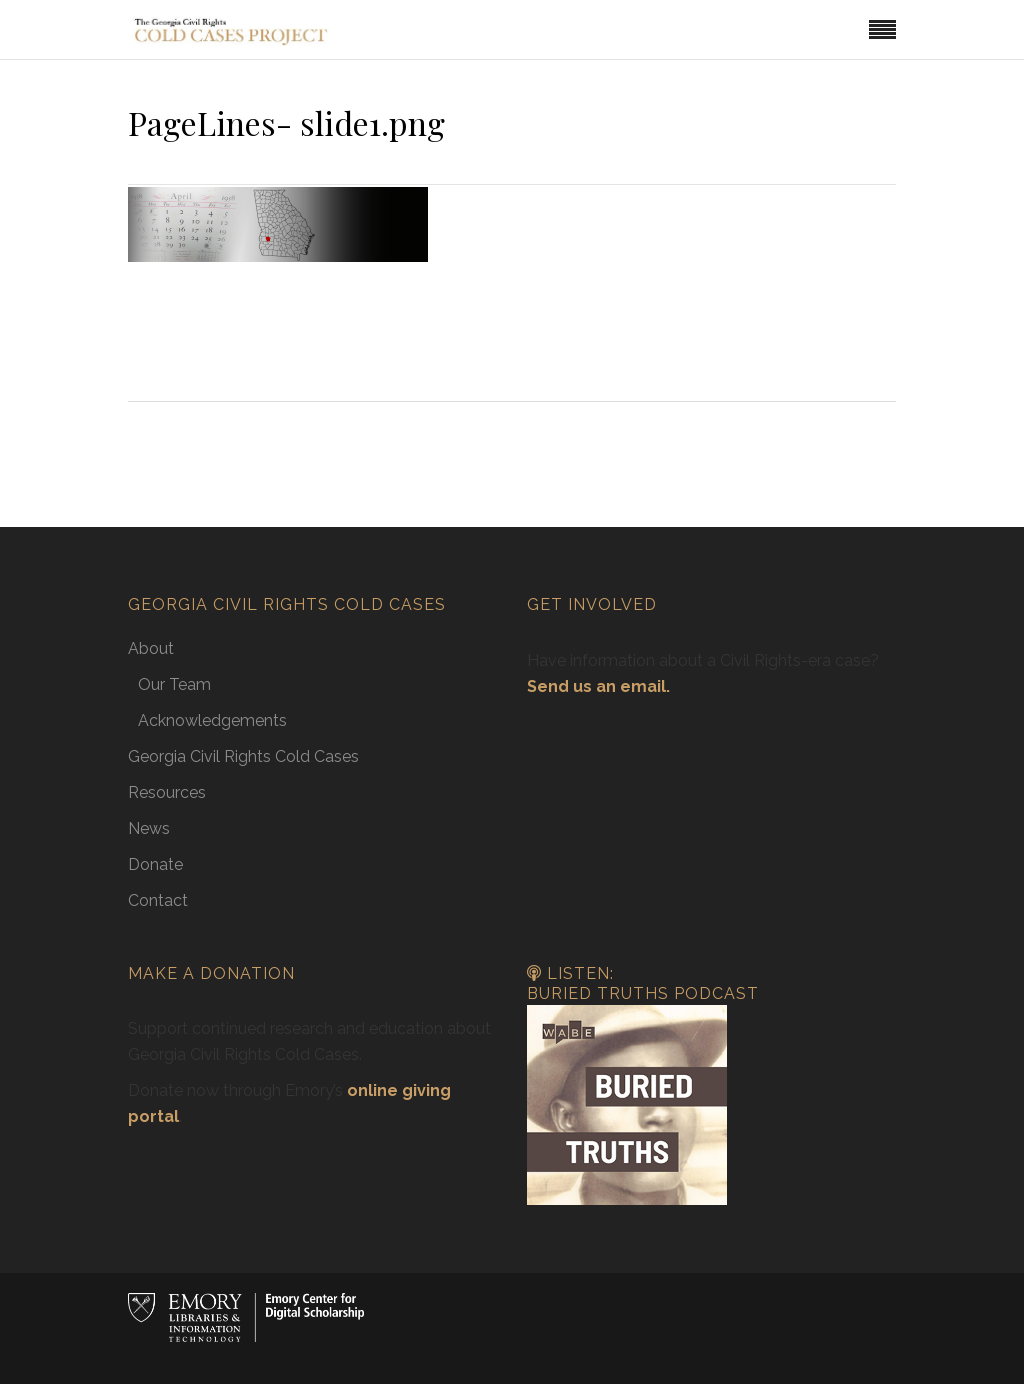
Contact (158, 900)
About (151, 648)
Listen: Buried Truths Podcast (643, 984)
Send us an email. (598, 686)
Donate (155, 864)
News (149, 828)
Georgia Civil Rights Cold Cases (243, 756)
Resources (167, 792)
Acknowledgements (212, 720)
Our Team (174, 684)
